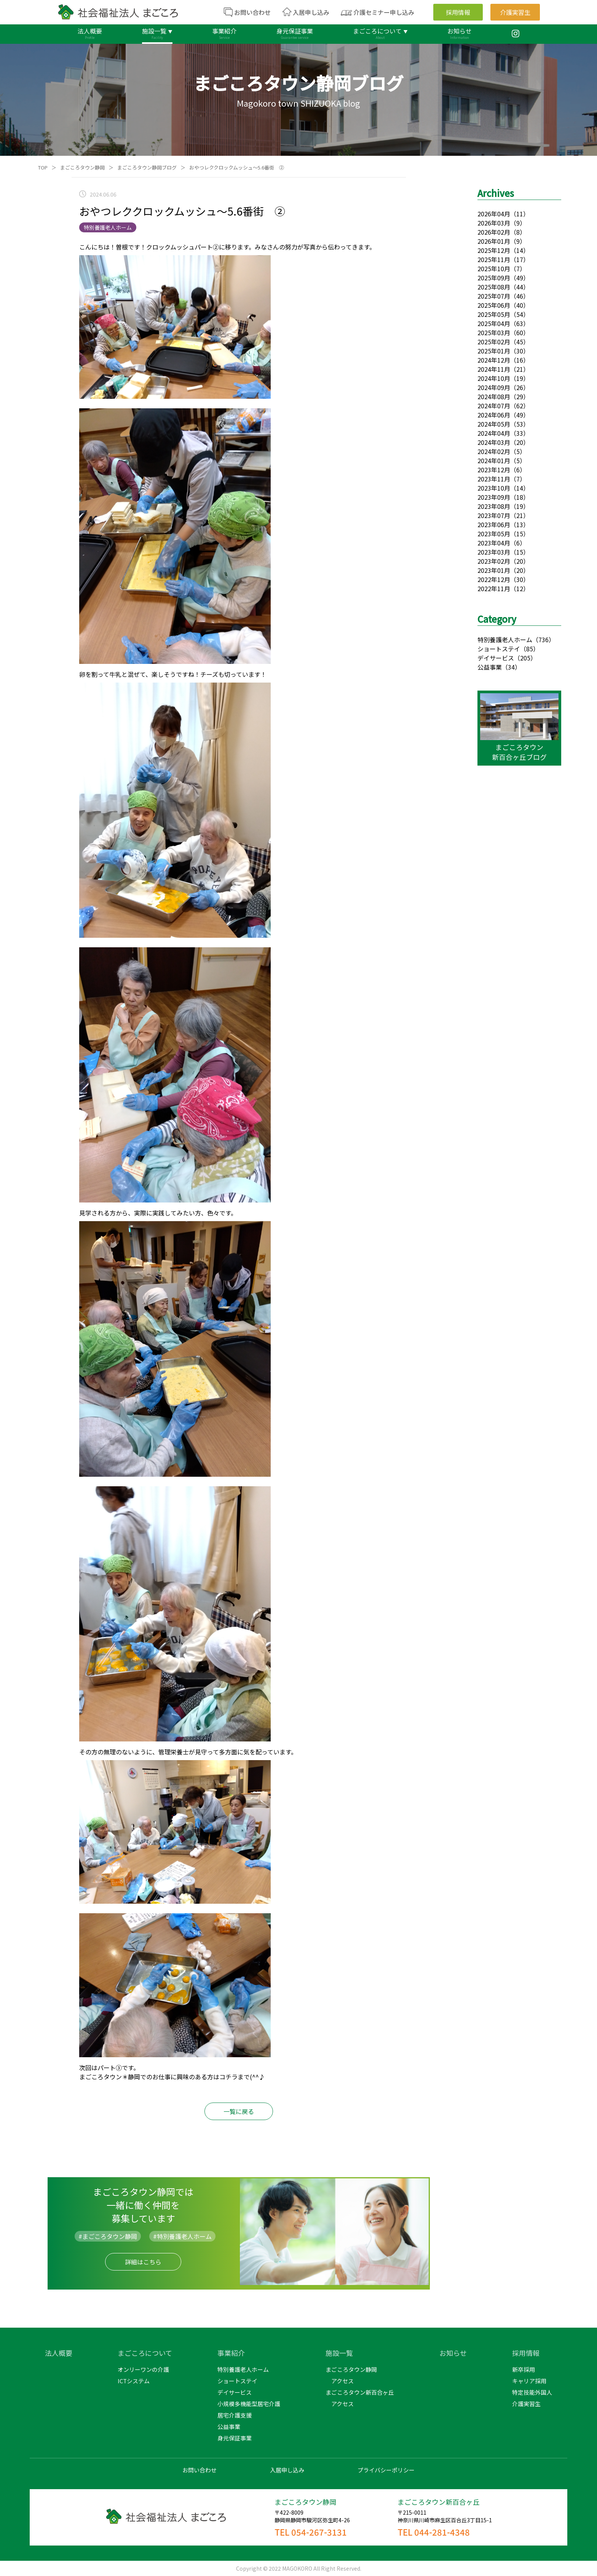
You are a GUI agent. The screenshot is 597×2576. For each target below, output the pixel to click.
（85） (529, 648)
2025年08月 (493, 286)
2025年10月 (493, 268)
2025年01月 (493, 350)
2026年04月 (493, 213)
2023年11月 (493, 478)
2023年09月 (493, 497)
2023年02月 (493, 561)
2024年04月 (493, 433)
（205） (525, 657)
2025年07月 (493, 296)
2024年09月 (493, 387)
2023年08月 (493, 506)
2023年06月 (493, 524)
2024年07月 (493, 405)
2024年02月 (493, 451)
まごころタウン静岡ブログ (147, 167)
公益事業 (489, 667)
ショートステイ (498, 648)
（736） (543, 639)
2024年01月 (493, 460)
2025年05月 (493, 314)
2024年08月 (493, 396)
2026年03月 (493, 222)
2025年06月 (493, 305)
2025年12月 (493, 250)
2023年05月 (493, 533)
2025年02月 (493, 341)
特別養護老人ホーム (504, 639)
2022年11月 (493, 588)
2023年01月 (493, 570)
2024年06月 (493, 414)
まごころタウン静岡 (82, 167)
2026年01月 (493, 241)
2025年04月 (493, 323)
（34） (511, 667)
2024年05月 (493, 424)
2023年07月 (493, 515)
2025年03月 (493, 332)
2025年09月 (493, 277)
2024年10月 (493, 378)
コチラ (228, 2076)
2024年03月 (493, 442)
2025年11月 (493, 259)
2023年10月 (493, 487)
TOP (43, 167)
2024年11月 (493, 369)
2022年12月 (493, 579)
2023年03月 (493, 551)
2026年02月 (493, 232)
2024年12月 (493, 360)
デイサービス (495, 657)
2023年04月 (493, 542)
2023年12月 (493, 469)
